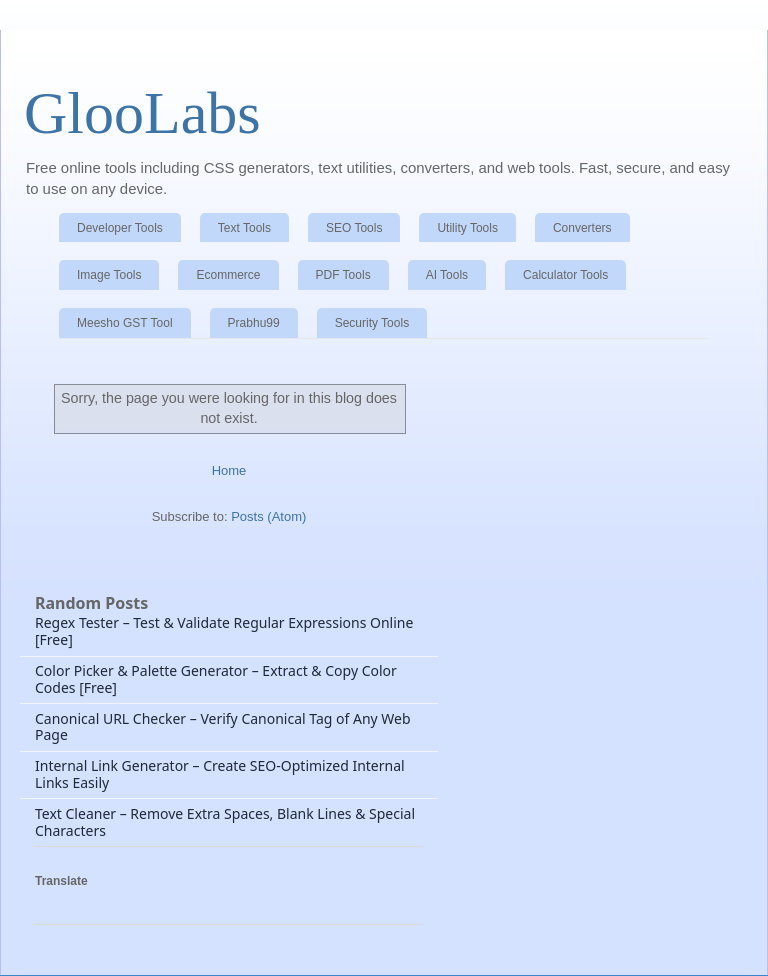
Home (229, 470)
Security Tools (372, 323)
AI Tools (447, 275)
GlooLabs (142, 113)
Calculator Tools (565, 275)
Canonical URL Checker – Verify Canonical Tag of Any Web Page (223, 727)
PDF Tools (343, 275)
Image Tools (109, 275)
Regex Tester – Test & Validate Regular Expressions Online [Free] (224, 631)
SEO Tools (354, 228)
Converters (582, 228)
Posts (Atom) (268, 516)
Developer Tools (120, 228)
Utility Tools (467, 228)
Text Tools (244, 228)
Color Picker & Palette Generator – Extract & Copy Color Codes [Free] (216, 679)
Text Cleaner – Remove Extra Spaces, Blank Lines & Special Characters (225, 822)
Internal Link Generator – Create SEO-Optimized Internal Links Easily (220, 774)
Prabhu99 (254, 323)
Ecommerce (228, 275)
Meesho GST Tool (125, 323)
